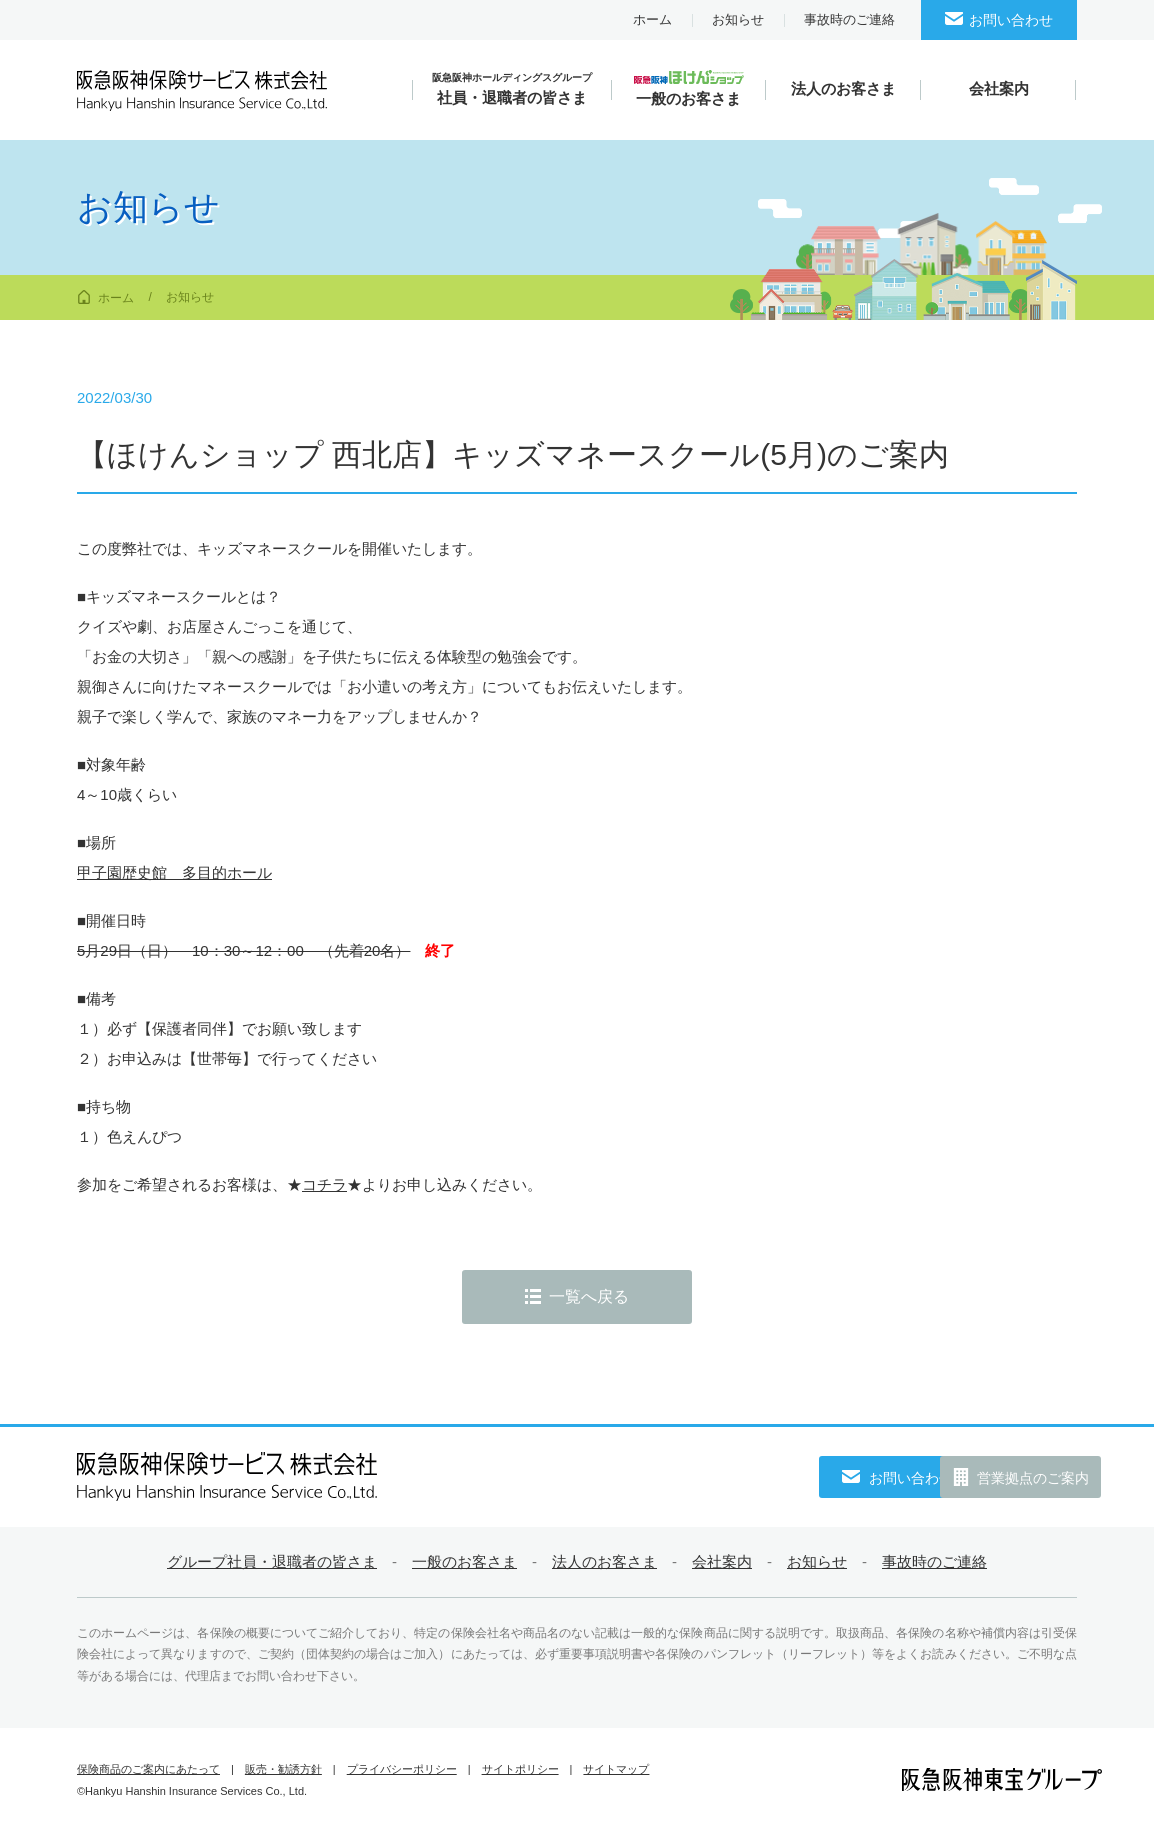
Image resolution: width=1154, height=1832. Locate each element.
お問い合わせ (1011, 20)
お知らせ (738, 19)
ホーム (652, 19)
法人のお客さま (604, 1561)
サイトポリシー (520, 1769)
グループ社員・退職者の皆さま (272, 1561)
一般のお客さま (464, 1561)
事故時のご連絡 (849, 19)
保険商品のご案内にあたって (148, 1769)
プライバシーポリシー (402, 1769)
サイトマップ (616, 1769)
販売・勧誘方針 (283, 1769)
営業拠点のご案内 (1007, 1478)
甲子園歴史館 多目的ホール (174, 872)
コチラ (324, 1184)
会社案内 (722, 1561)
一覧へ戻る (589, 1296)
